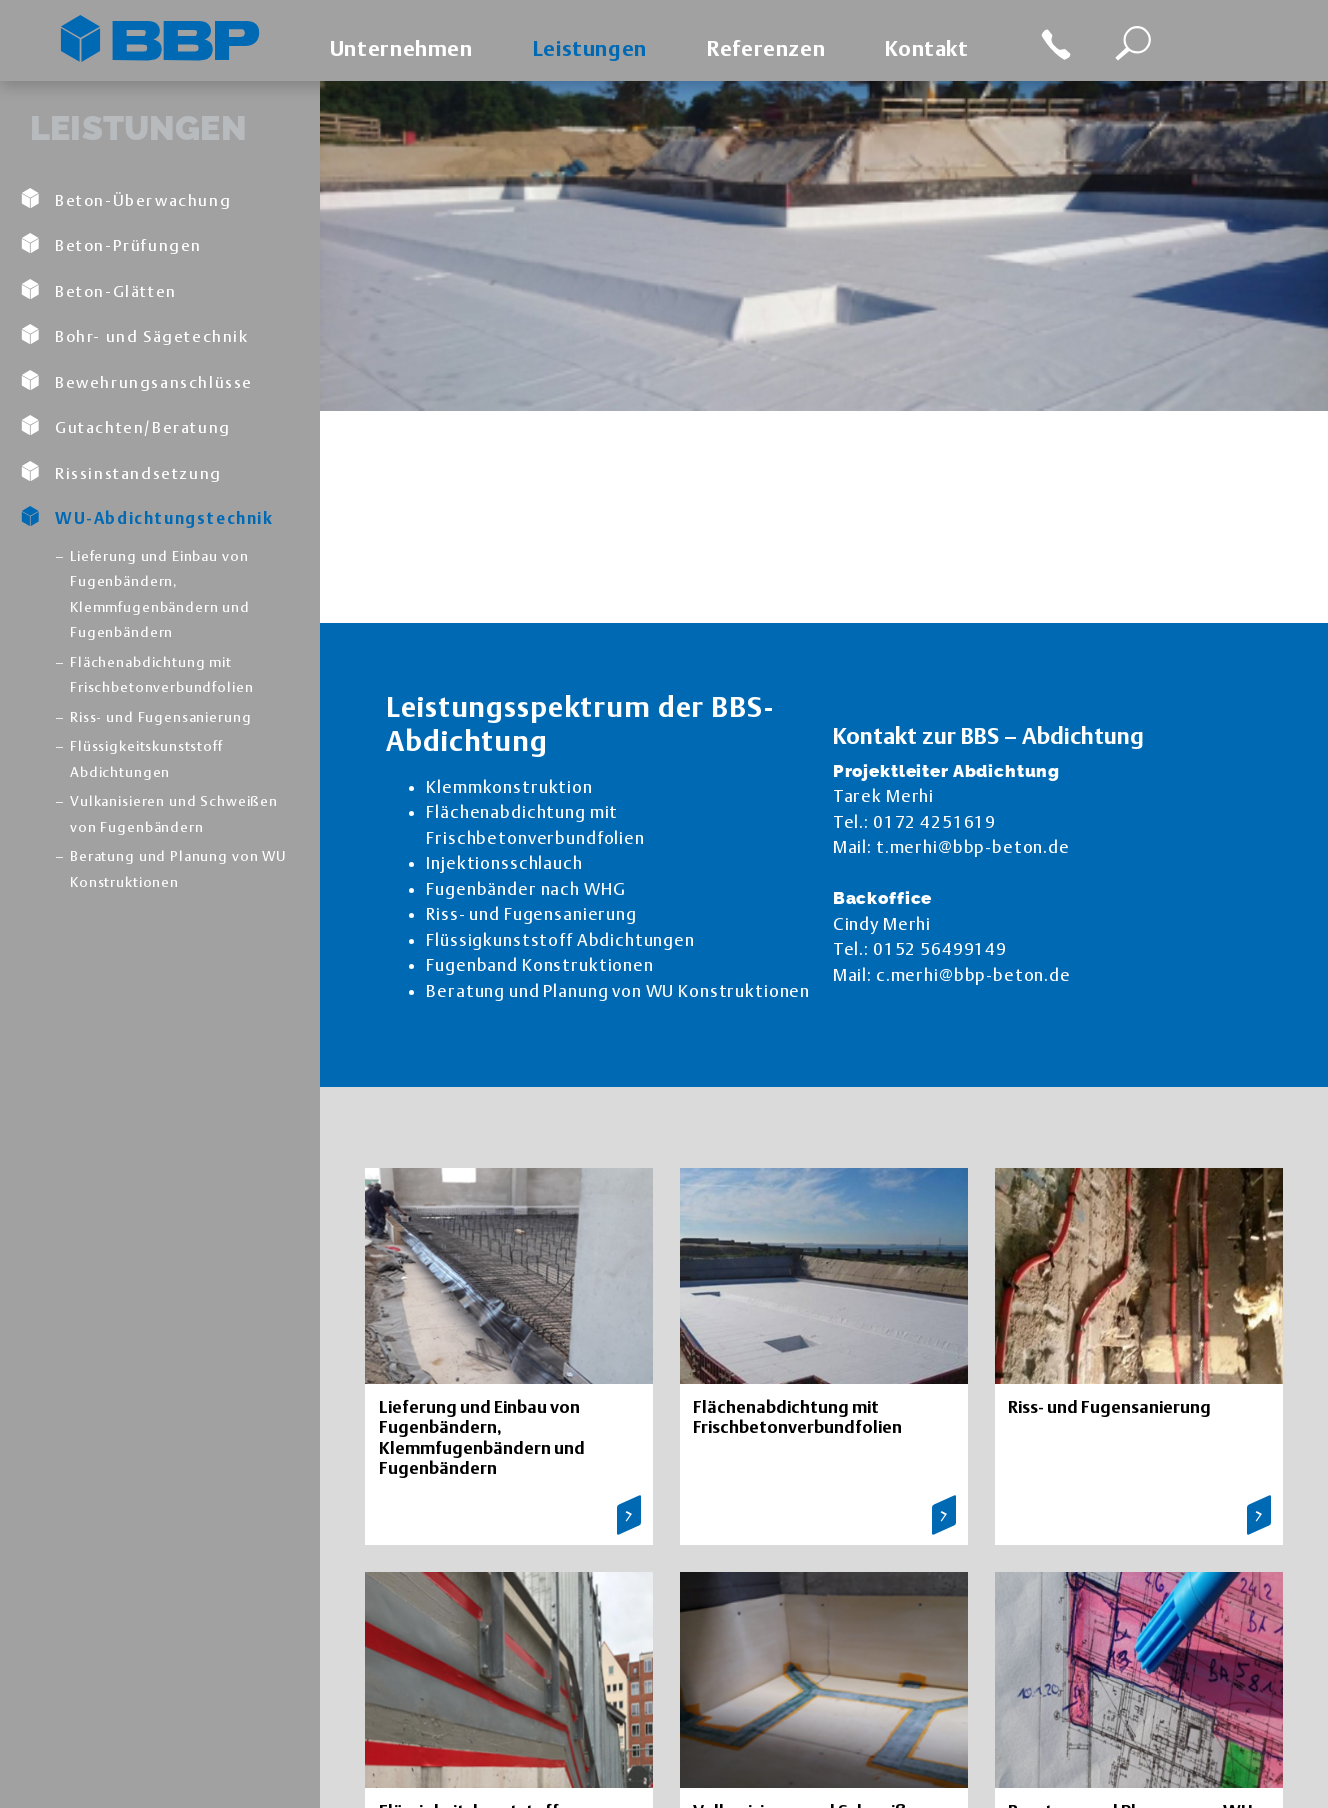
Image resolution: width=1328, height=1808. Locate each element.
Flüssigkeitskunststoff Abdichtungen (146, 759)
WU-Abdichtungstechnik (147, 517)
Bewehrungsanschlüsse (136, 381)
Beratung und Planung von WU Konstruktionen (178, 869)
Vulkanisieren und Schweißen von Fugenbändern (174, 814)
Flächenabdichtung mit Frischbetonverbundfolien (161, 675)
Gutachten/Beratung (125, 426)
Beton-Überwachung (125, 199)
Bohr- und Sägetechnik (134, 335)
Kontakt (926, 48)
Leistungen (590, 48)
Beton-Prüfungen (111, 244)
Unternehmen (401, 48)
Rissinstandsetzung (121, 472)
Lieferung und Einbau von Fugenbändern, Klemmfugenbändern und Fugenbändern (160, 594)
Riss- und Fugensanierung (160, 717)
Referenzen (766, 48)
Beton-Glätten (98, 290)
